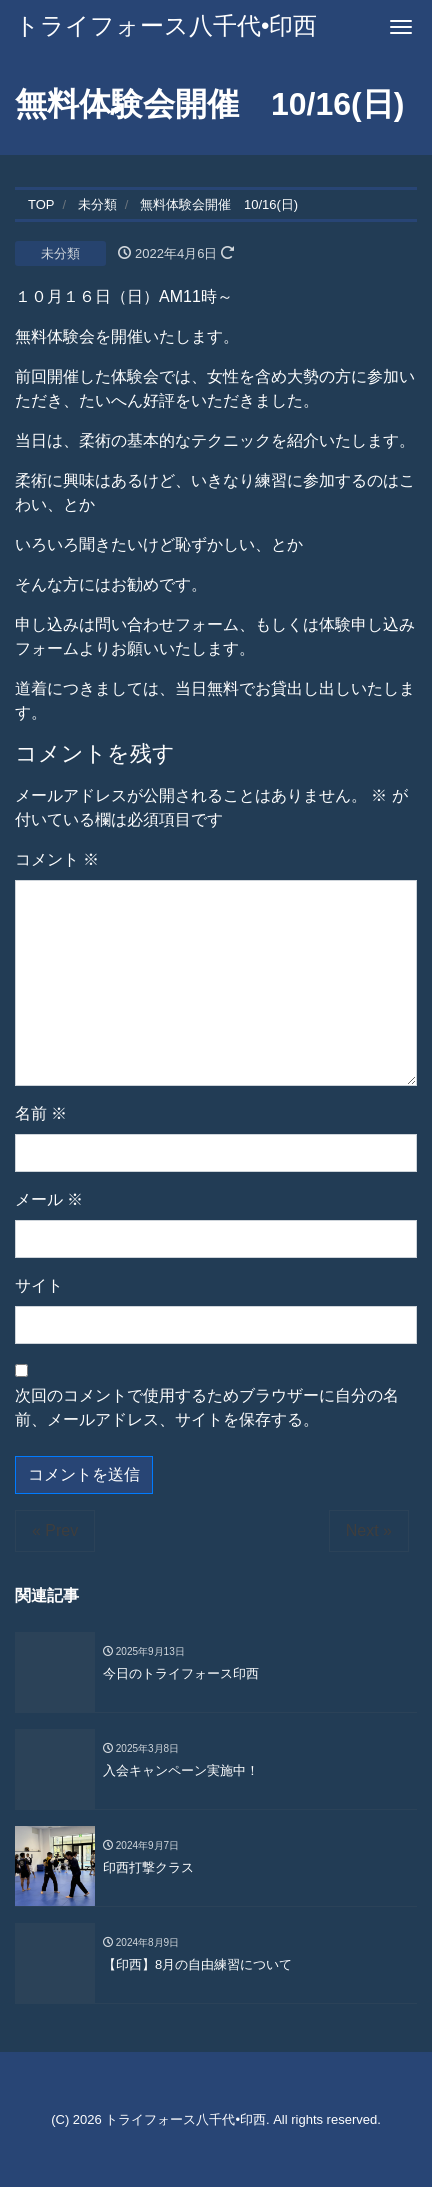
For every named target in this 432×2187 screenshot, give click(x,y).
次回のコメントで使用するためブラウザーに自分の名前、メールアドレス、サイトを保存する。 (207, 1407)
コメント (57, 859)
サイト (39, 1285)
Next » (369, 1530)
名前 (41, 1113)
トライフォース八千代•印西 (166, 25)
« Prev (55, 1530)
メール (49, 1199)
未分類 (60, 253)
